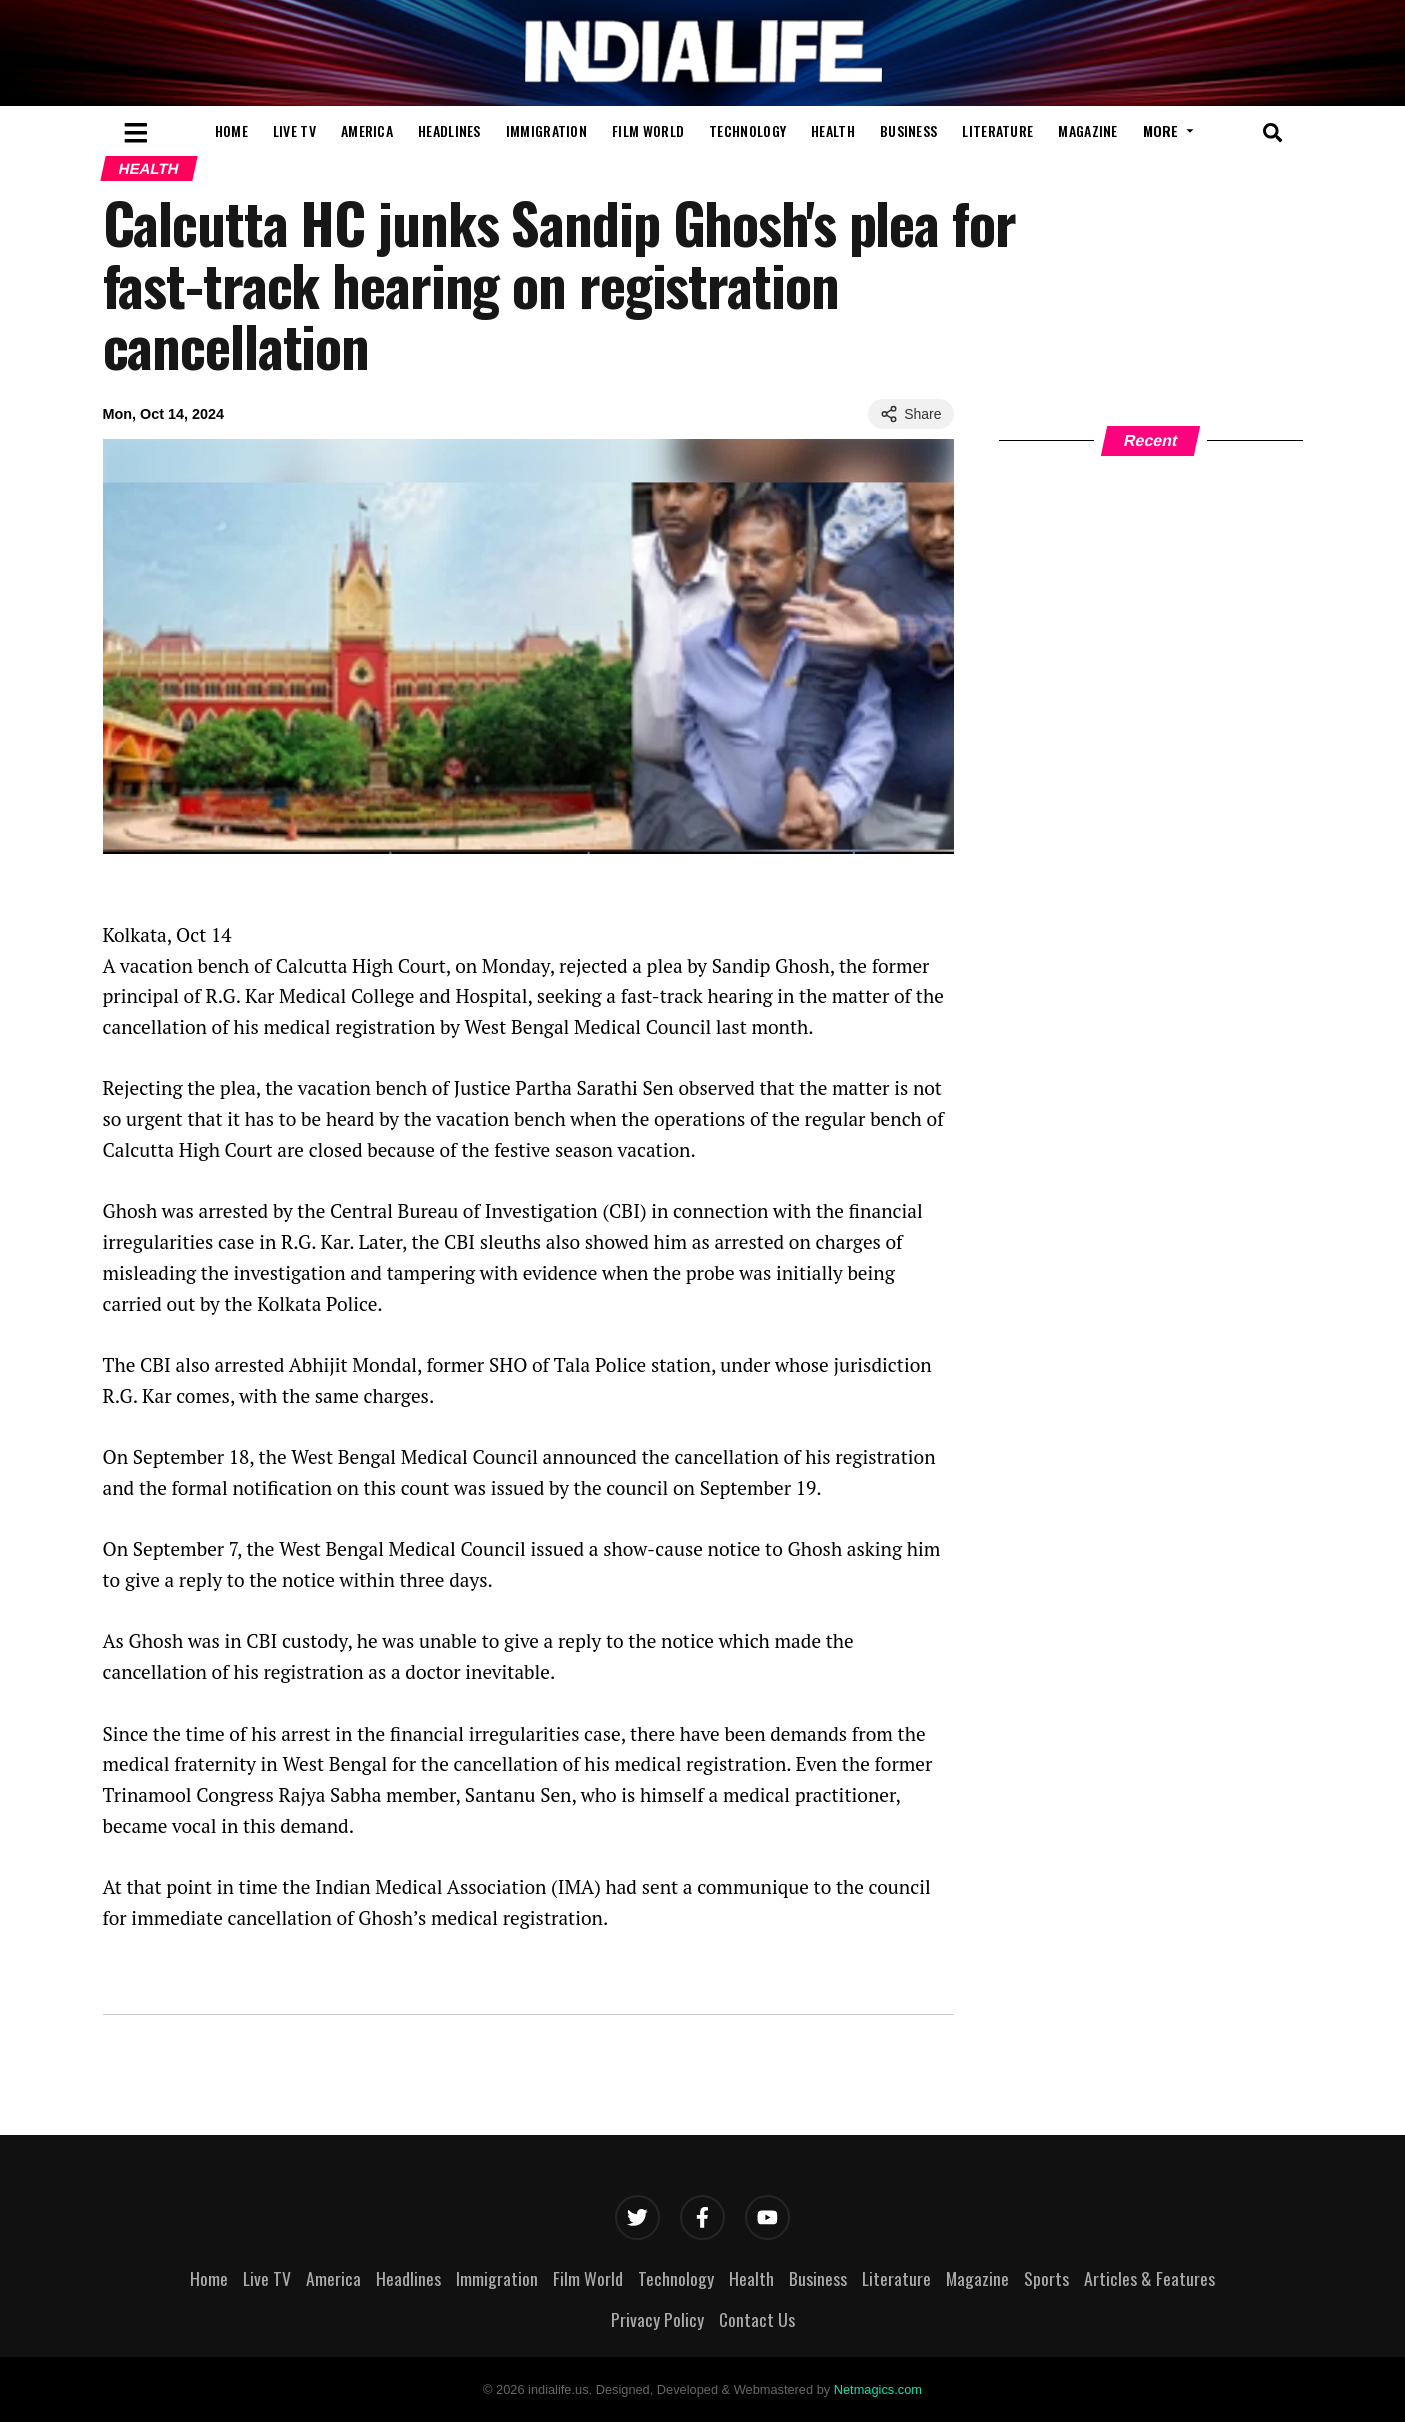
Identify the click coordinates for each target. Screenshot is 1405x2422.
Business (908, 130)
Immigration (546, 130)
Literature (997, 130)
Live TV (294, 130)
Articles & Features (1149, 2278)
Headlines (449, 130)
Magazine (1087, 130)
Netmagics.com (878, 2389)
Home (231, 130)
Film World (648, 130)
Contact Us (757, 2319)
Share (910, 414)
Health (833, 130)
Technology (747, 130)
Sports (1046, 2278)
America (367, 130)
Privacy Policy (657, 2319)
